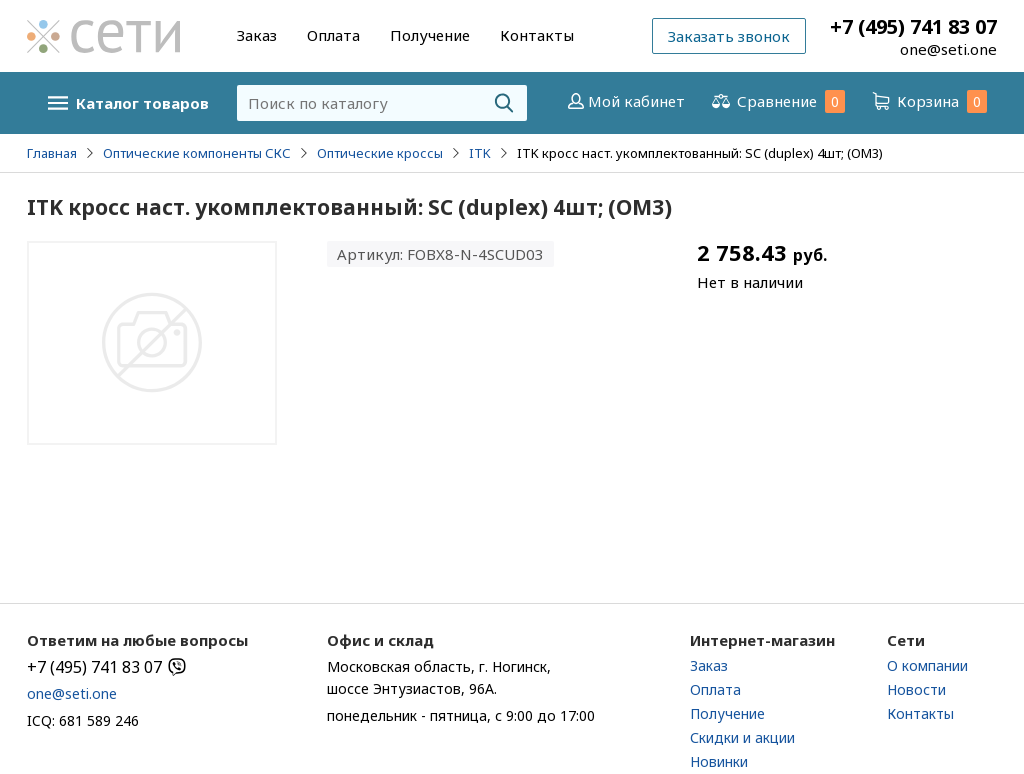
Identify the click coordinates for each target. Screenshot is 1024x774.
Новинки (719, 761)
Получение (430, 35)
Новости (916, 689)
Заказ (257, 35)
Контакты (537, 35)
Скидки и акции (742, 737)
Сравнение (777, 101)
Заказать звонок (729, 36)
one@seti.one (948, 49)
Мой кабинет (624, 101)
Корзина (928, 101)
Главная (52, 153)
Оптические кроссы (380, 153)
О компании (927, 665)
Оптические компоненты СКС (197, 153)
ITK (480, 153)
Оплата (333, 35)
